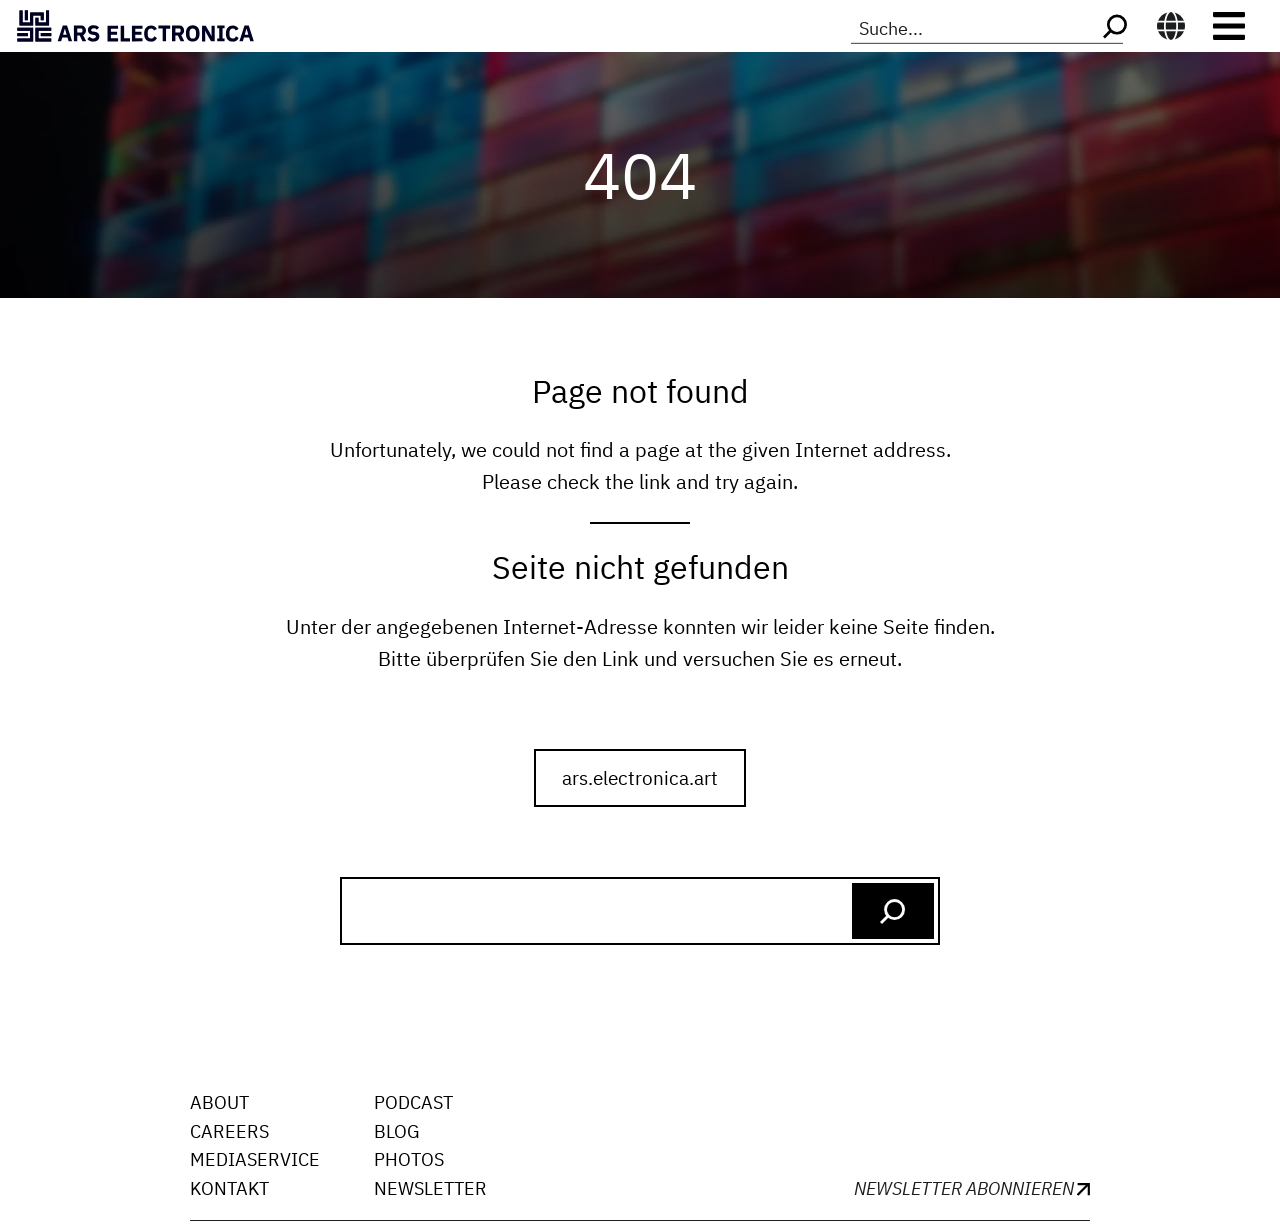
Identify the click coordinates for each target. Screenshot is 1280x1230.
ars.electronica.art (640, 777)
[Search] (1113, 26)
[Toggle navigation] (1229, 26)
